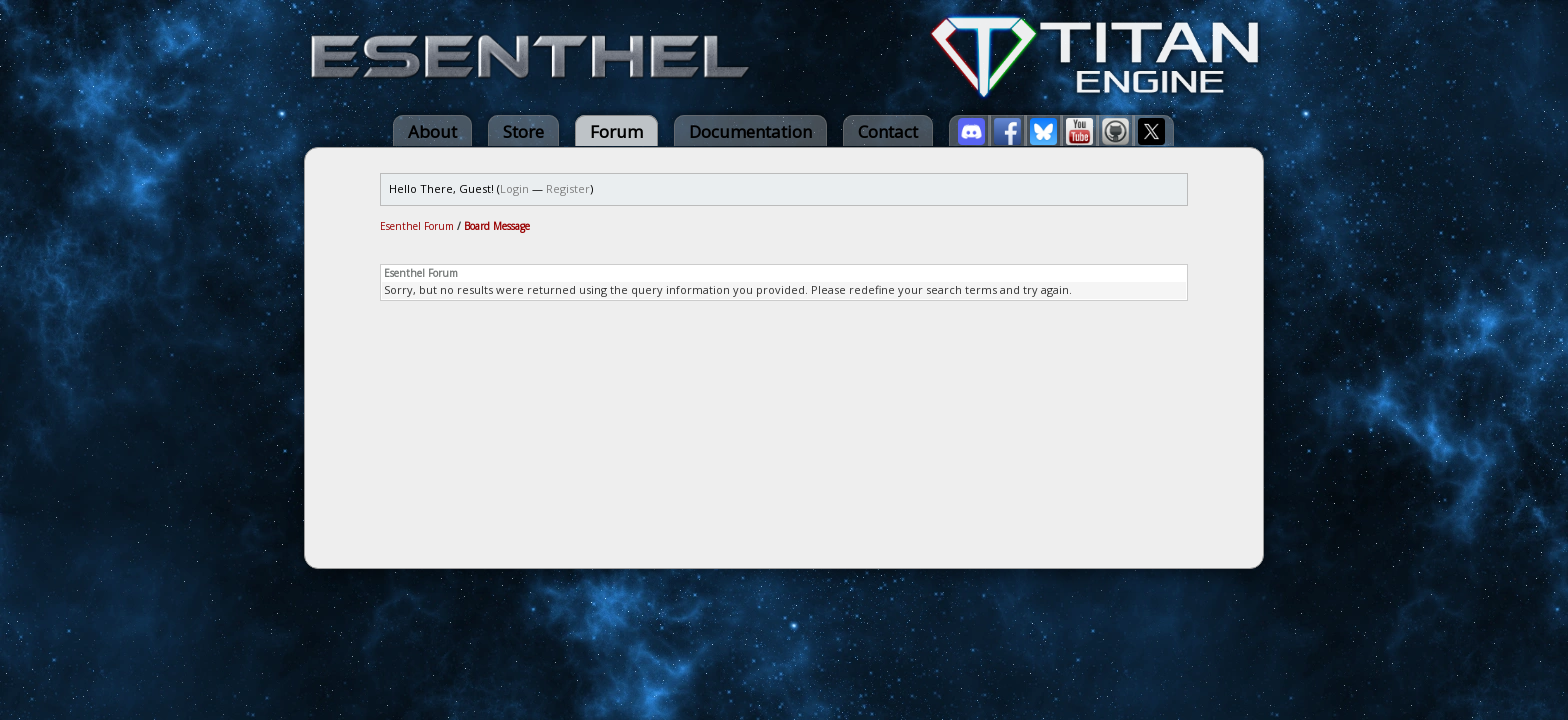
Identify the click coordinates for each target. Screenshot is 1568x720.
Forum (616, 131)
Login (514, 188)
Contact (888, 131)
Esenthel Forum (417, 226)
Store (523, 131)
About (432, 131)
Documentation (750, 131)
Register (568, 188)
